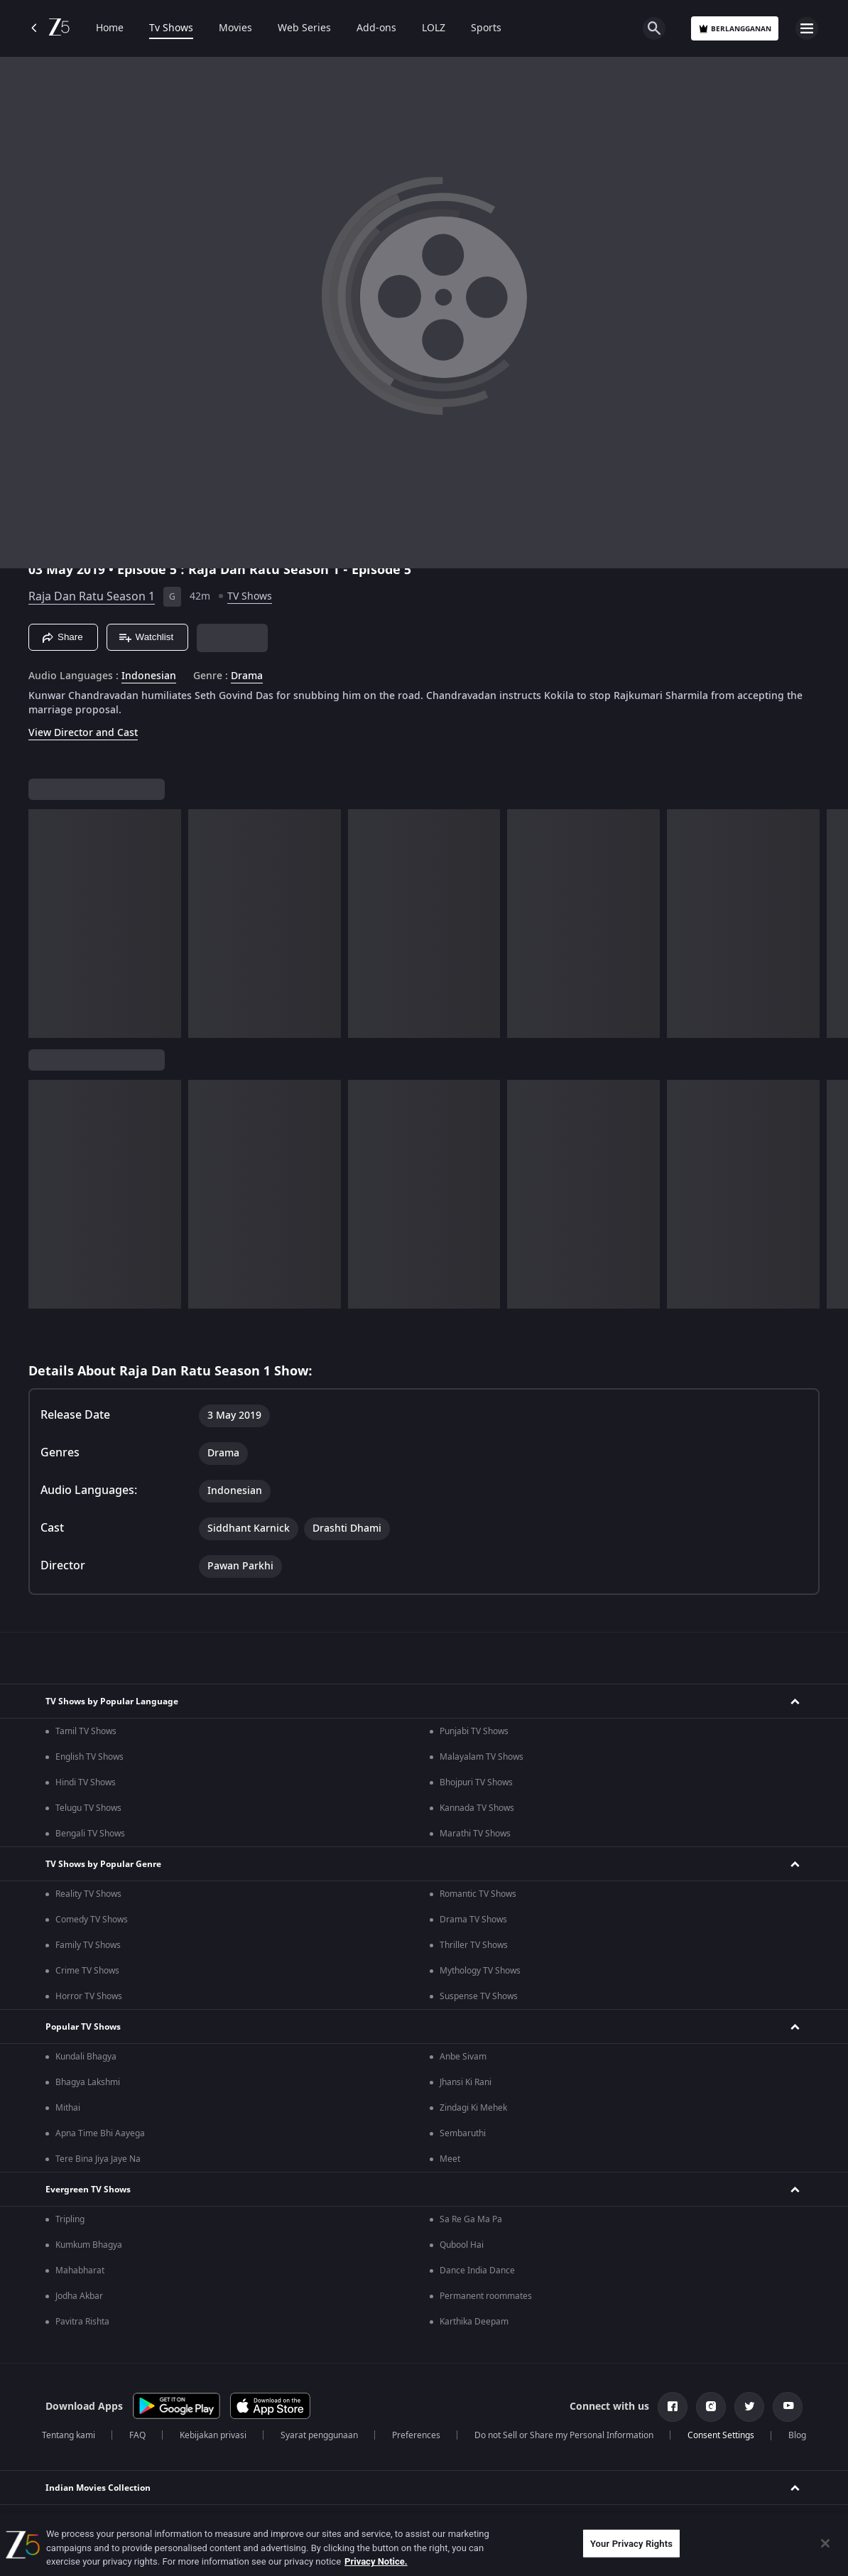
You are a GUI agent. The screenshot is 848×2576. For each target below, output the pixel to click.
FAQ (137, 2435)
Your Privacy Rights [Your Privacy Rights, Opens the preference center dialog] (631, 2543)
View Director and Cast (83, 732)
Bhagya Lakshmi (87, 2082)
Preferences (416, 2435)
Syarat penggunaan (319, 2435)
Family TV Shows (88, 1945)
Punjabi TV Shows (474, 1731)
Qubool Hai (462, 2245)
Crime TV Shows (87, 1970)
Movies (235, 28)
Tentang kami (68, 2435)
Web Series (304, 28)
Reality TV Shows (88, 1894)
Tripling (70, 2219)
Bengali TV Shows (90, 1833)
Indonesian (148, 676)
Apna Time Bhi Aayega (100, 2133)
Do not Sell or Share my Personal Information (563, 2435)
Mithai (67, 2107)
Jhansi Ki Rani (465, 2082)
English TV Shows (89, 1756)
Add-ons (376, 28)
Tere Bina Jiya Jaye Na (98, 2159)
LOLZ (433, 28)
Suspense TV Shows (479, 1996)
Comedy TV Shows (91, 1919)
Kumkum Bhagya (88, 2245)
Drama (247, 676)
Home (110, 28)
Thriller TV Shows (474, 1945)
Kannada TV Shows (477, 1808)
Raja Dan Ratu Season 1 (91, 596)
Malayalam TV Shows (481, 1756)
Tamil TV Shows (85, 1731)
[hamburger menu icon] (806, 28)
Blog (797, 2435)
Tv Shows (171, 28)
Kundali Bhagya (85, 2056)
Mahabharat (79, 2270)
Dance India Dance (477, 2270)
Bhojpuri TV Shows (476, 1782)
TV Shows (249, 596)
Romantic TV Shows (478, 1894)
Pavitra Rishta (82, 2321)
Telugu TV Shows (88, 1808)
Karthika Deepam (474, 2321)
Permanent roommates (486, 2296)
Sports (486, 28)
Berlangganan (734, 28)
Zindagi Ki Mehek (473, 2107)
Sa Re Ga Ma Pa (471, 2219)
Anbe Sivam (463, 2056)
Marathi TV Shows (475, 1833)
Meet (450, 2159)
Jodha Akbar (79, 2296)
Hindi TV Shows (85, 1782)
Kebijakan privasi (213, 2435)
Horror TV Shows (88, 1996)
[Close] (825, 2543)
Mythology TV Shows (480, 1970)
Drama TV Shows (473, 1919)
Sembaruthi (463, 2133)
